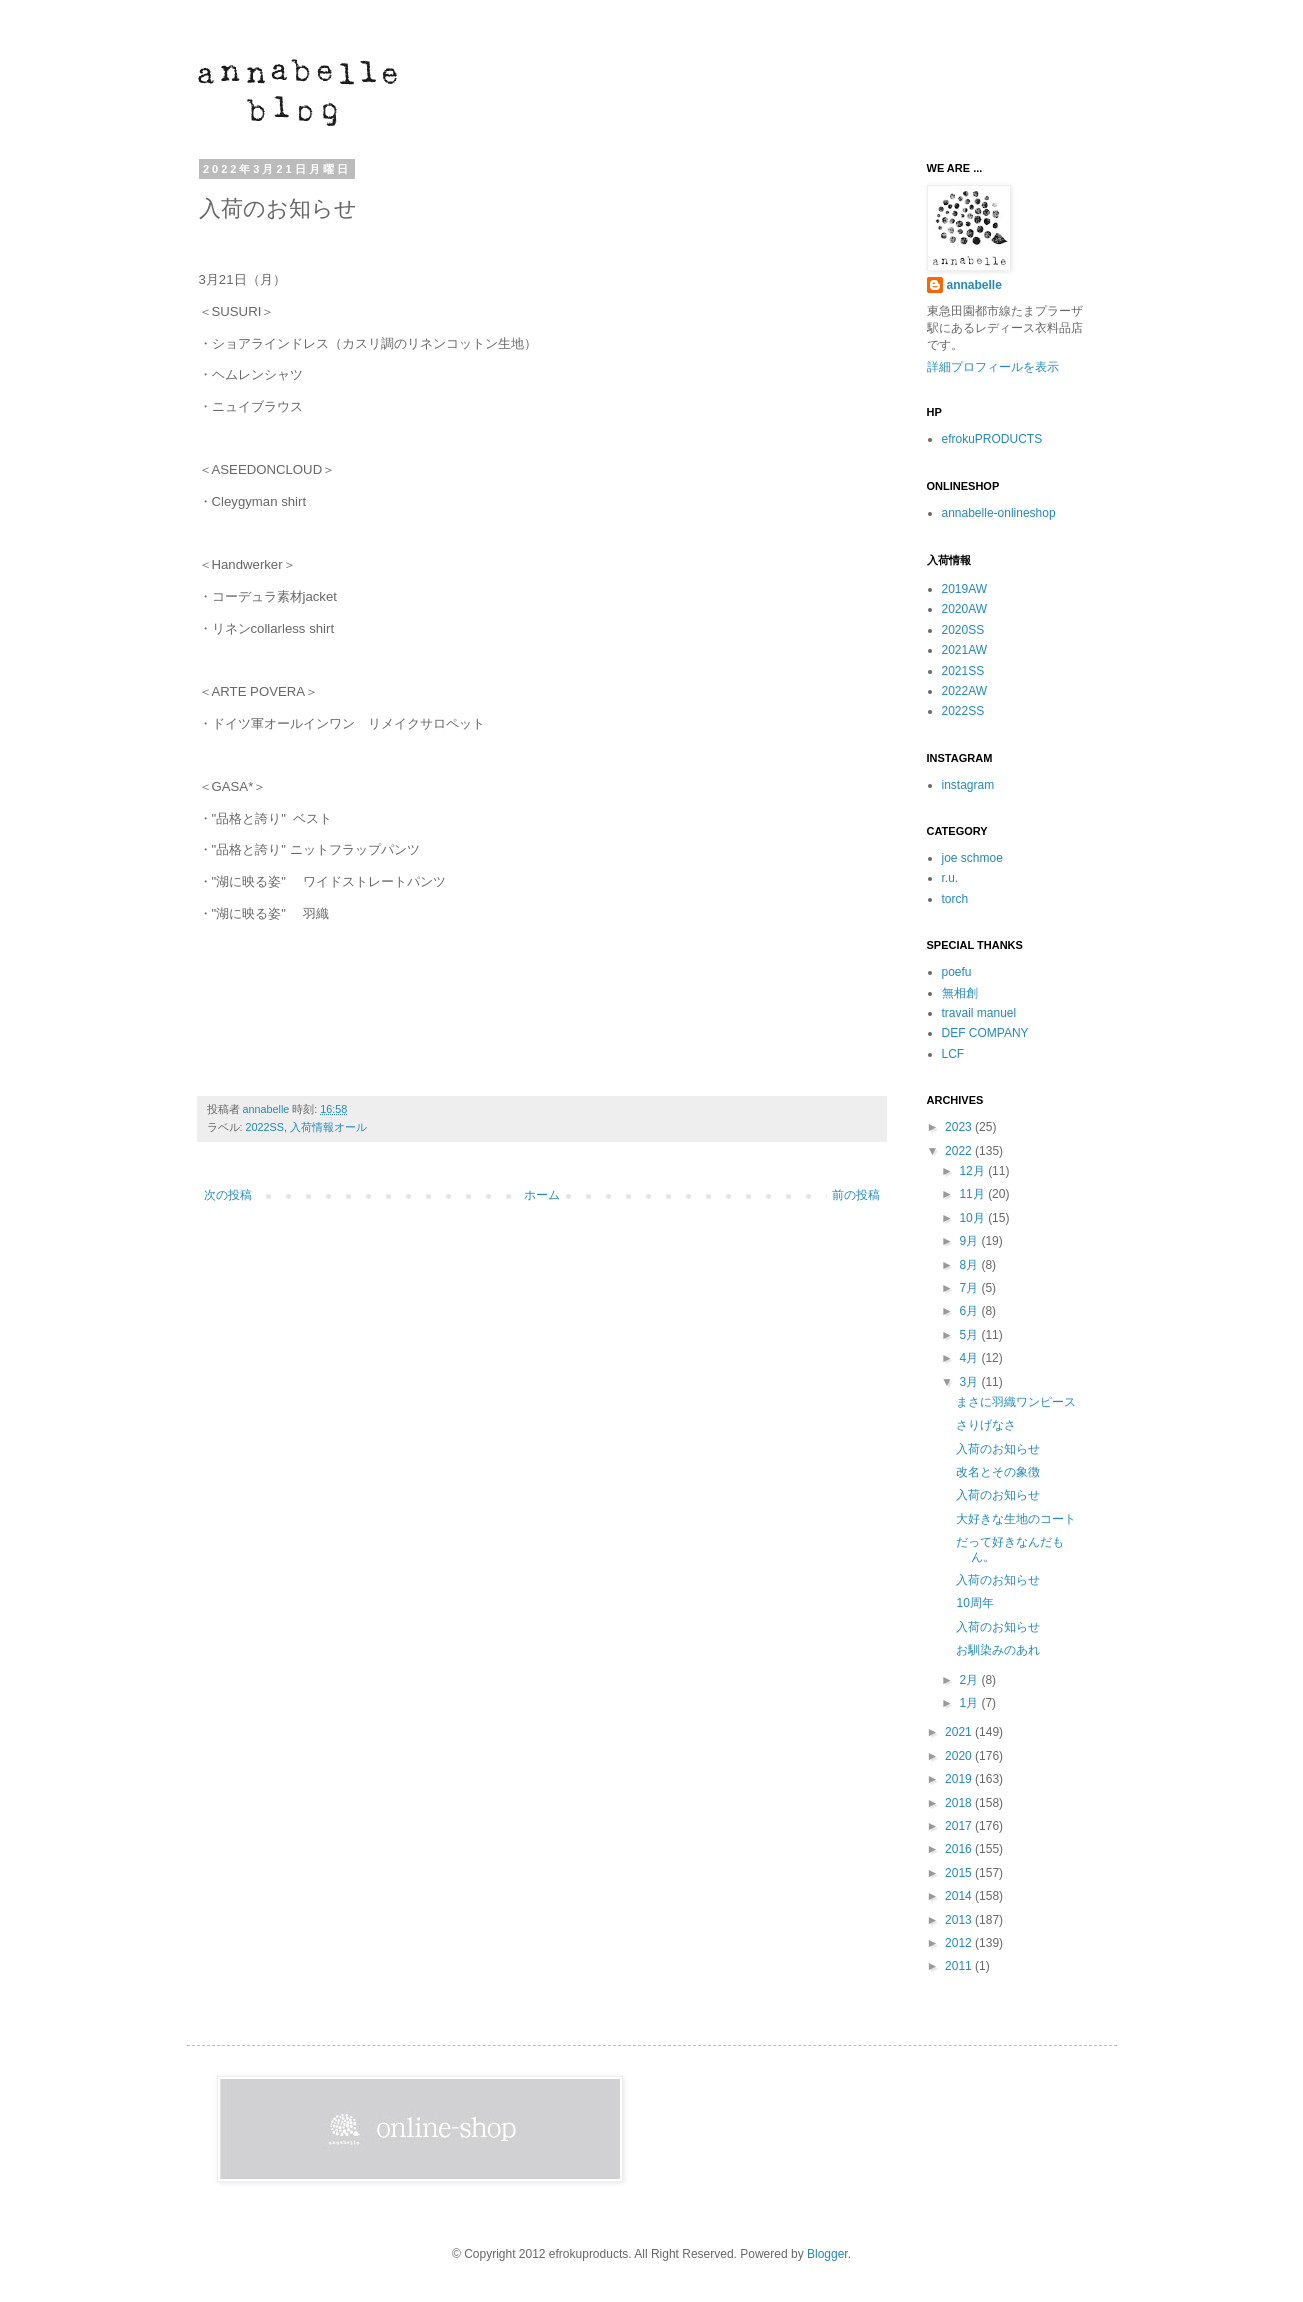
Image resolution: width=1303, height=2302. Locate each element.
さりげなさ (986, 1425)
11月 (973, 1194)
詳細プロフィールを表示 (993, 367)
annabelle (268, 1109)
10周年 (974, 1603)
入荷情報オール (328, 1127)
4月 (970, 1358)
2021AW (965, 650)
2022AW (965, 691)
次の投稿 (228, 1195)
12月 (973, 1171)
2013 (960, 1920)
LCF (953, 1054)
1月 (970, 1703)
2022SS (265, 1127)
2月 (970, 1680)
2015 (960, 1873)
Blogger (827, 2254)
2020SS (963, 630)
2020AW (965, 609)
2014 (960, 1896)
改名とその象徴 (998, 1472)
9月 (970, 1241)
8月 (970, 1265)
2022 (960, 1151)
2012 (960, 1943)
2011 (960, 1966)
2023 (960, 1127)
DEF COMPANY (985, 1033)
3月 (970, 1382)
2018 (960, 1803)
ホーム (542, 1195)
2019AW (965, 589)
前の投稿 (856, 1195)
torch (955, 899)
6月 (970, 1311)
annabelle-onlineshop (999, 513)
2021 (960, 1732)
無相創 (960, 993)
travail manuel (979, 1013)
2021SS (963, 671)
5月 (970, 1335)
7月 (970, 1288)
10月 (973, 1218)
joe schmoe (972, 858)
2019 (960, 1779)
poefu (957, 972)
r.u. (950, 878)
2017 (960, 1826)
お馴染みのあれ (998, 1650)
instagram (968, 785)
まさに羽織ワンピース (1016, 1402)
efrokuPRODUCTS (992, 439)
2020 (960, 1756)
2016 (960, 1849)
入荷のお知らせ (998, 1449)
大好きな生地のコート (1016, 1519)
